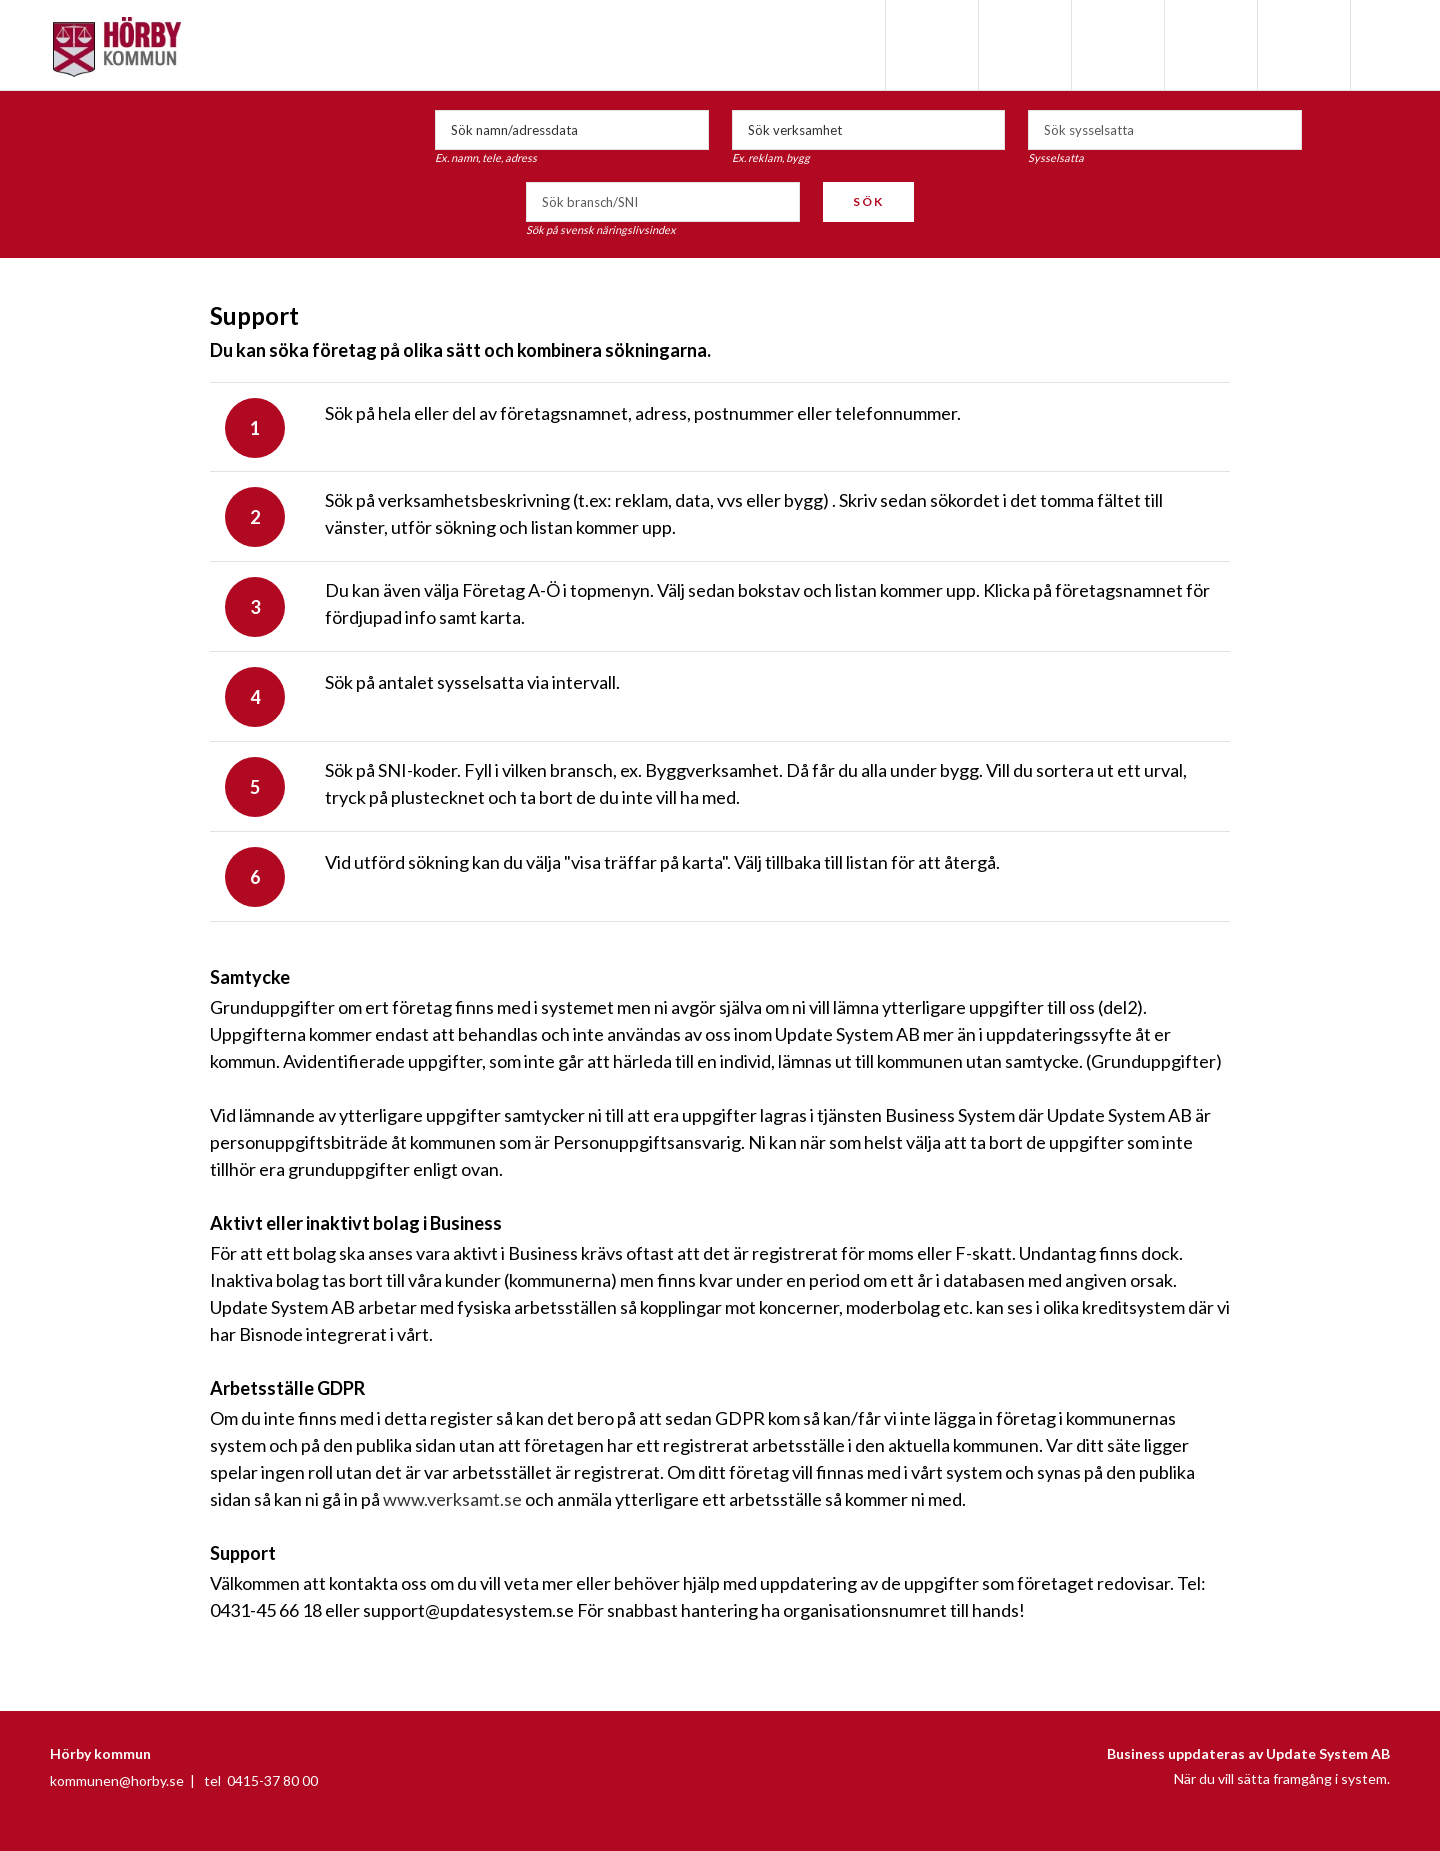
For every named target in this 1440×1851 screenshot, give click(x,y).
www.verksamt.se (452, 1499)
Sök (868, 201)
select (1282, 130)
